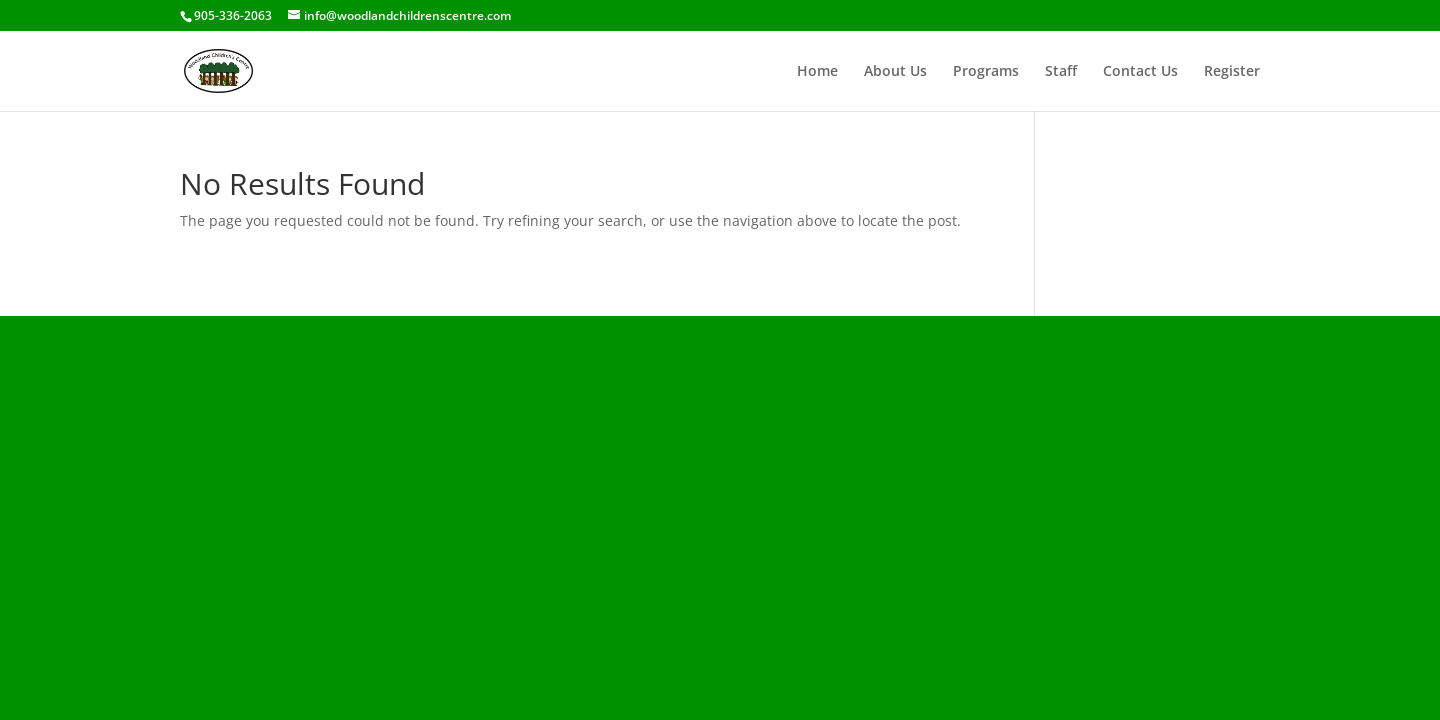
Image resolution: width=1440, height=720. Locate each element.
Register (1232, 72)
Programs (986, 72)
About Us (895, 72)
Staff (1061, 72)
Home (817, 72)
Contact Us (1140, 72)
